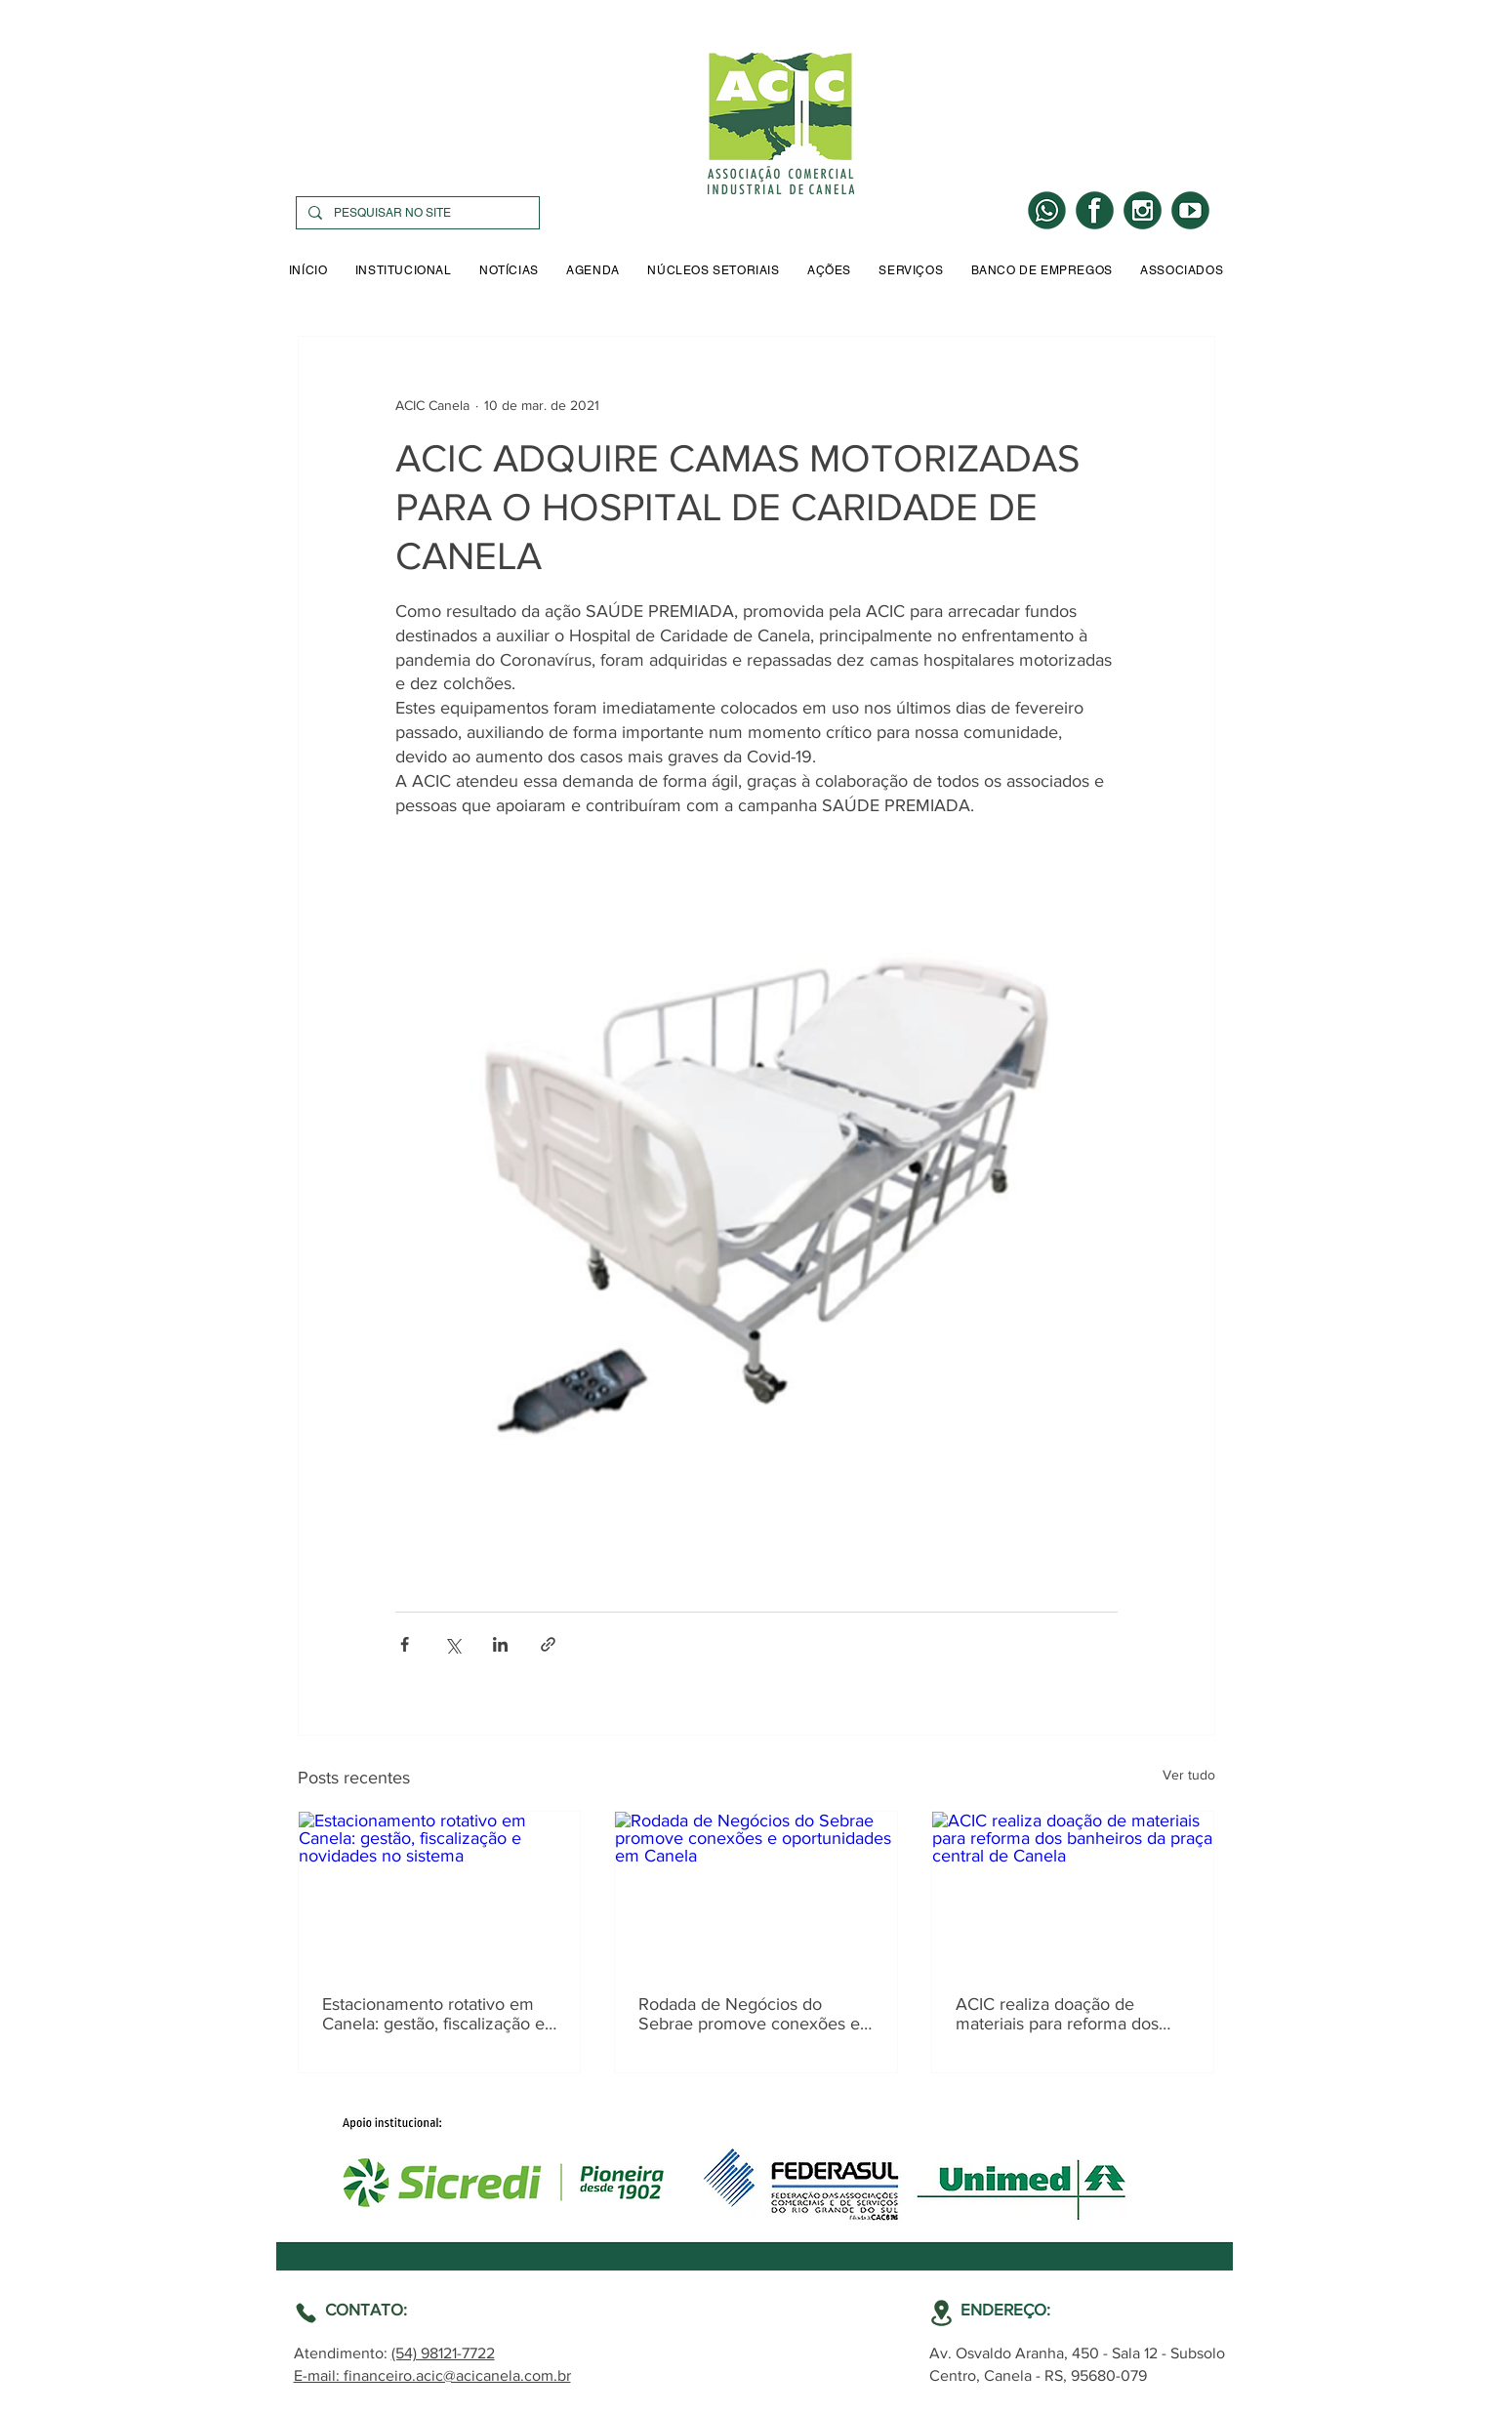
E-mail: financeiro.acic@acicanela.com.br (432, 2375)
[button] (404, 270)
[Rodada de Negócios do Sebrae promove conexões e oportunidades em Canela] (756, 1891)
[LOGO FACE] (1095, 210)
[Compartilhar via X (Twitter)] (452, 1644)
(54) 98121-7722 (443, 2353)
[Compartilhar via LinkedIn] (500, 1644)
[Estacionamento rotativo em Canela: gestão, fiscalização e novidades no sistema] (440, 1891)
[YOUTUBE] (1190, 210)
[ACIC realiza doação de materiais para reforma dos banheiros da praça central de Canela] (1073, 1891)
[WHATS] (1047, 210)
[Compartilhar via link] (548, 1644)
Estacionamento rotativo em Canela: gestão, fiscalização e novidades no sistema (433, 2013)
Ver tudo (1189, 1774)
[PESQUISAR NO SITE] (416, 213)
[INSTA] (1143, 210)
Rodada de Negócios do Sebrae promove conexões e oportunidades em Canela (749, 2013)
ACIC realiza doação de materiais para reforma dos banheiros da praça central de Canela (1069, 2013)
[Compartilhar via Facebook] (404, 1644)
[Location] (306, 2313)
